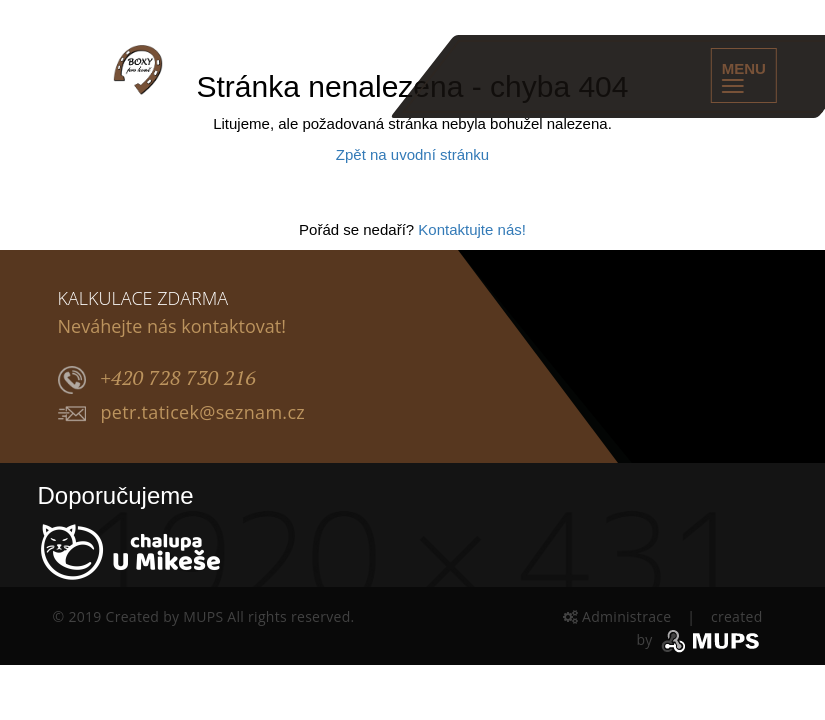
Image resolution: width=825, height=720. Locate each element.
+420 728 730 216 (157, 379)
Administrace (619, 616)
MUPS (203, 616)
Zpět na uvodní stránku (412, 154)
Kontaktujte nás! (472, 229)
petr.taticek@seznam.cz (182, 413)
